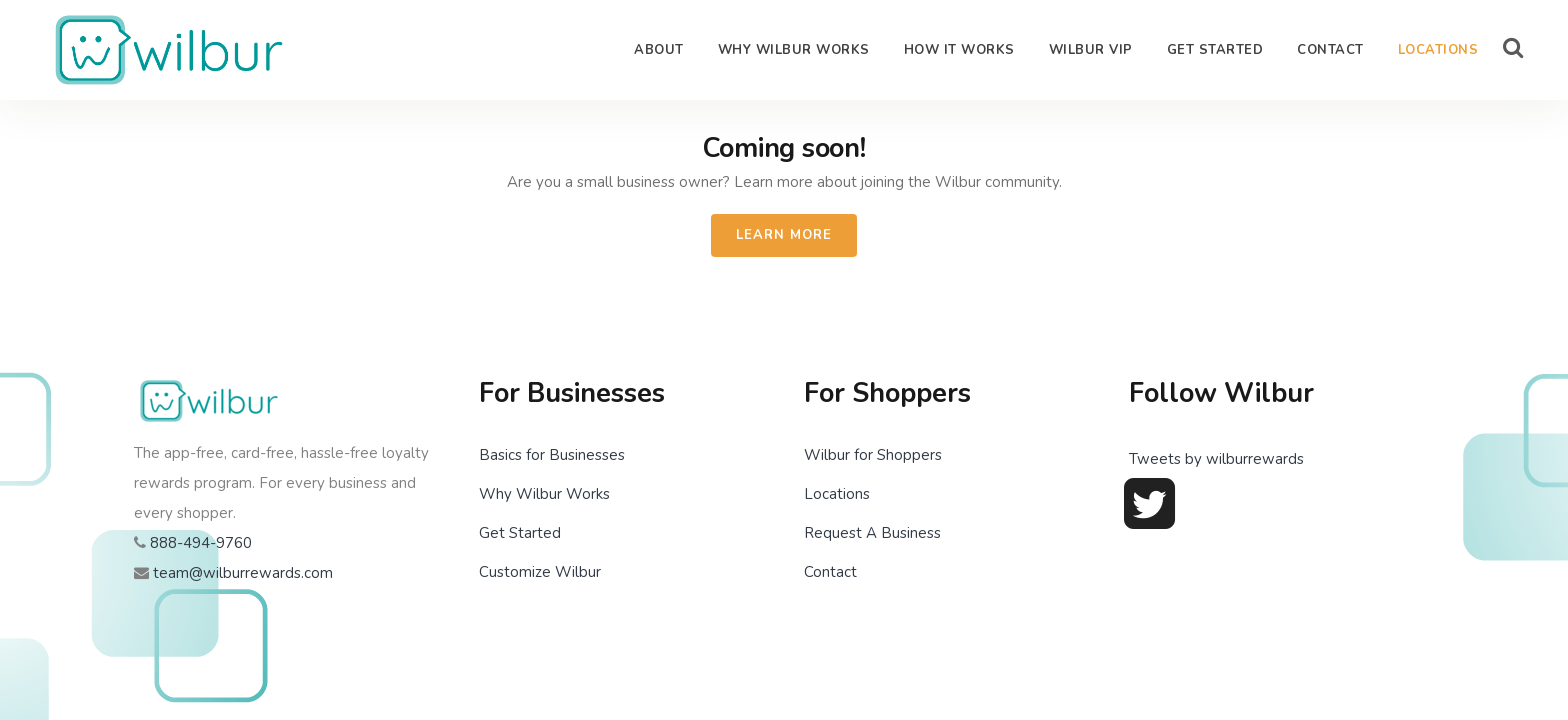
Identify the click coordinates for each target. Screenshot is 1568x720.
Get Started (520, 533)
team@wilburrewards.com (243, 573)
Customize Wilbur (540, 572)
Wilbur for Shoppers (873, 455)
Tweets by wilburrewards (1216, 459)
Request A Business (872, 533)
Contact (830, 572)
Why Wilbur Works (544, 494)
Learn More (784, 235)
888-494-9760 (201, 543)
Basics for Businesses (552, 455)
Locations (837, 494)
